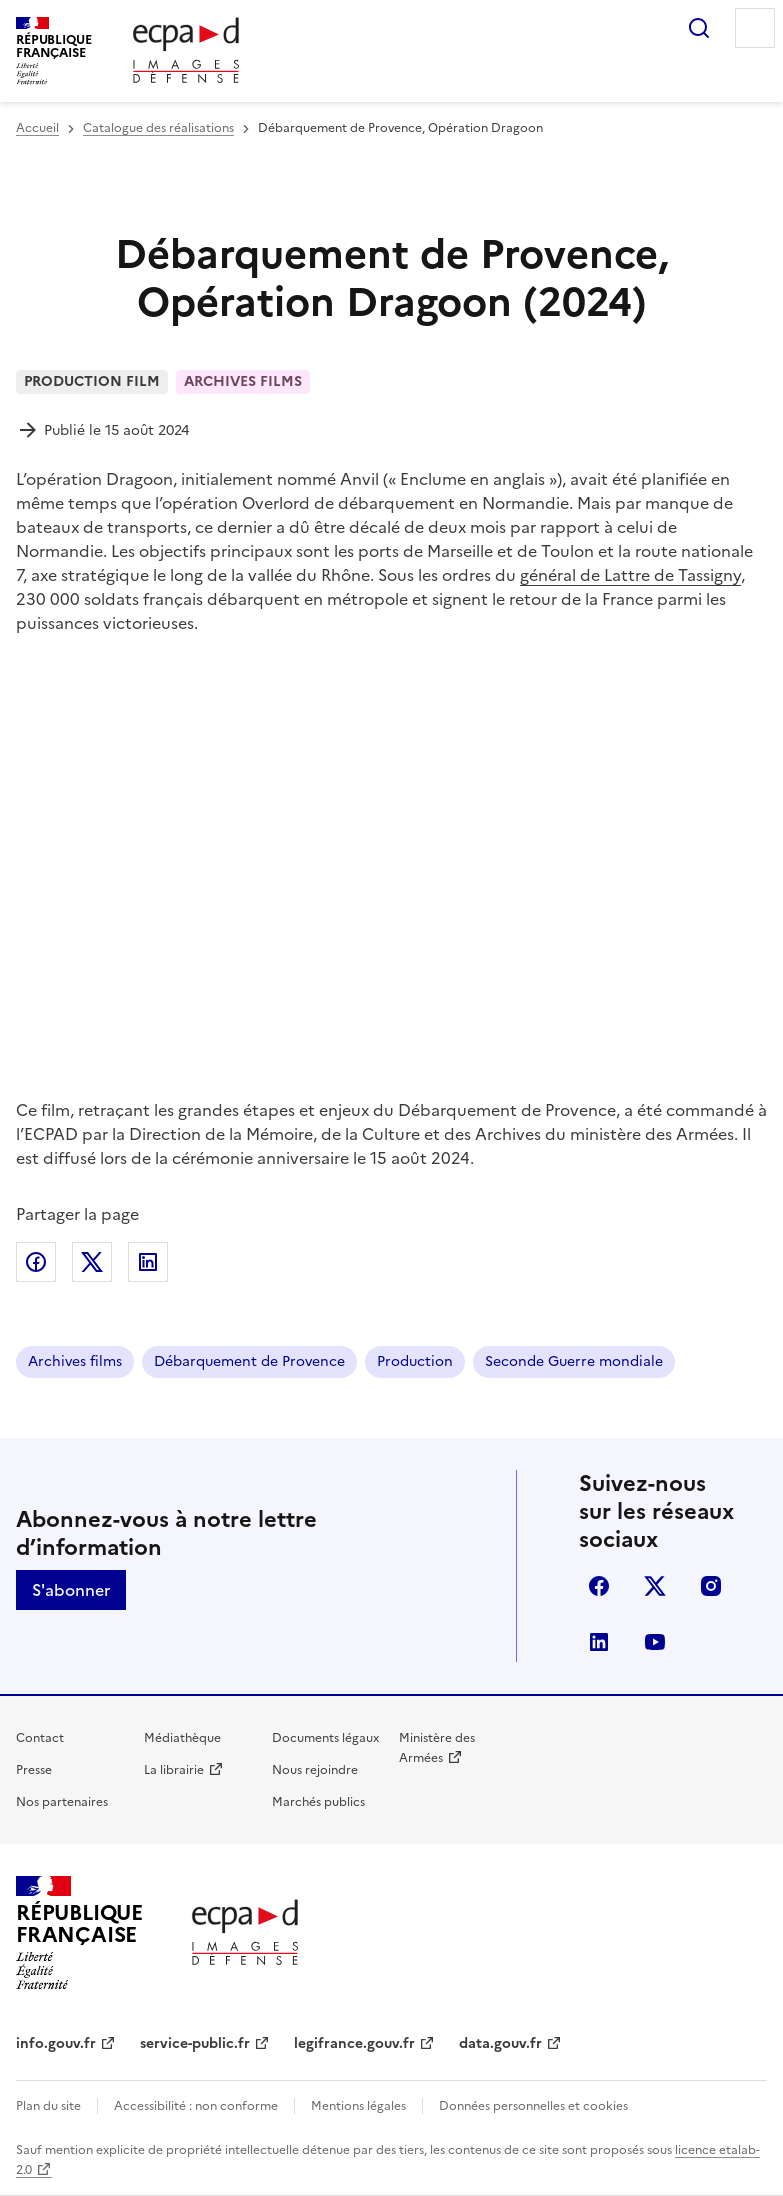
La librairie (174, 1770)
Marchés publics (318, 1802)
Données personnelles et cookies (533, 2106)
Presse (34, 1770)
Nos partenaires (62, 1802)
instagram (711, 1586)
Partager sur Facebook (36, 1262)
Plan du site (48, 2106)
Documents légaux (325, 1738)
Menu (755, 28)
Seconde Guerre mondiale (574, 1361)
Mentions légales (358, 2106)
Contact (40, 1738)
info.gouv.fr (56, 2043)
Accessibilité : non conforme (196, 2106)
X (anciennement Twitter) (655, 1586)
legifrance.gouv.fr (354, 2043)
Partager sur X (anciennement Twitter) (92, 1262)
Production (415, 1361)
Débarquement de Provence (249, 1361)
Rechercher (699, 28)
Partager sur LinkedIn (148, 1262)
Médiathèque (182, 1738)
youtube (655, 1642)
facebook (599, 1586)
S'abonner (71, 1590)
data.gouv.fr (500, 2043)
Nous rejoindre (315, 1770)
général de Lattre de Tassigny (630, 575)
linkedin (599, 1642)
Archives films (75, 1361)
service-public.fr (195, 2043)
